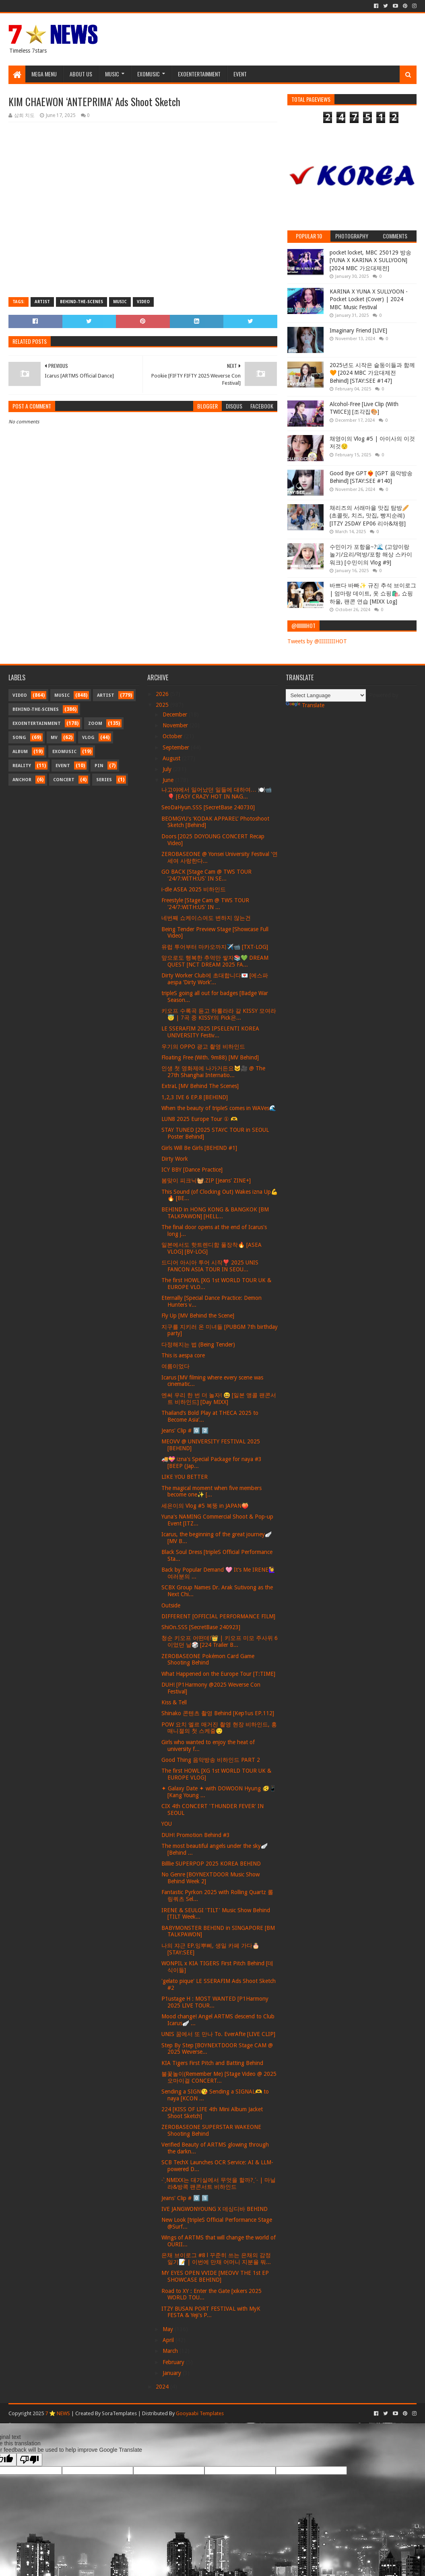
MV (54, 737)
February (174, 2362)
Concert (63, 779)
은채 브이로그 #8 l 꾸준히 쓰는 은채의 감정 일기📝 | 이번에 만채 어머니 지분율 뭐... (216, 2258)
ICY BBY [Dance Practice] (192, 1169)
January (173, 2373)
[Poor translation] (29, 2459)
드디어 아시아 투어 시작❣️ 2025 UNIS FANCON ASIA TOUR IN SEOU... (209, 1266)
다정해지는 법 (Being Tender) (198, 1344)
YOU (166, 1824)
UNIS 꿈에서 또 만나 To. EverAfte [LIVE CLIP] (218, 2034)
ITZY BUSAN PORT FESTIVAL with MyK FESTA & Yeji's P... (210, 2312)
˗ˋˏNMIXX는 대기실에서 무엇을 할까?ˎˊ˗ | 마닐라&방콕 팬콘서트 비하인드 (218, 2183)
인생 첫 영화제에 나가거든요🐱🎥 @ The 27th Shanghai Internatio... (213, 1071)
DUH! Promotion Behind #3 (195, 1835)
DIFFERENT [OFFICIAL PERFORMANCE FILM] (218, 1616)
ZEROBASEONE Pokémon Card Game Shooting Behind (207, 1659)
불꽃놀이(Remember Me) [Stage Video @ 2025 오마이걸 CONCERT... (218, 2077)
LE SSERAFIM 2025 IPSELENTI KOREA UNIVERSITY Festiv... (210, 1032)
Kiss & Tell (174, 1702)
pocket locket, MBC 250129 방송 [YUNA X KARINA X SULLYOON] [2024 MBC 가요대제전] (370, 260)
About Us (81, 74)
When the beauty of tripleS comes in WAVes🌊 (218, 1108)
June (169, 780)
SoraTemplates (119, 2413)
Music (112, 74)
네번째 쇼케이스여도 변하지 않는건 (206, 918)
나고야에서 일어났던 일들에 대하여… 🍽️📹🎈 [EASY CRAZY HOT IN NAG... (216, 793)
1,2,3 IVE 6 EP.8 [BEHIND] (194, 1097)
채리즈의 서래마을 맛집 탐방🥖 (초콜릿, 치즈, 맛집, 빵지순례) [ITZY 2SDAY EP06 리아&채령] (369, 516)
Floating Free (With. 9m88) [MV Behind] (210, 1057)
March (171, 2351)
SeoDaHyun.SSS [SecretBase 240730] (208, 807)
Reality (21, 765)
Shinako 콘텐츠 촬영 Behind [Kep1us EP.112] (217, 1713)
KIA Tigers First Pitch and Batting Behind (212, 2063)
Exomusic (148, 74)
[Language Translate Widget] (326, 695)
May (169, 2329)
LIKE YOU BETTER (184, 1477)
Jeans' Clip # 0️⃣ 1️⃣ (184, 2198)
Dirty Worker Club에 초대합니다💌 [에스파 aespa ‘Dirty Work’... (214, 978)
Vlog (88, 737)
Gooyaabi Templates (200, 2413)
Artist (42, 302)
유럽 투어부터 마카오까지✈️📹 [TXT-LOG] (214, 947)
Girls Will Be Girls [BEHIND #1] (199, 1148)
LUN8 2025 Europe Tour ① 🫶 (199, 1119)
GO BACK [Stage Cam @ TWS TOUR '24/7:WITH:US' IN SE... (206, 875)
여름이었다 (175, 1366)
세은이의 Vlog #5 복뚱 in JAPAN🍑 (204, 1505)
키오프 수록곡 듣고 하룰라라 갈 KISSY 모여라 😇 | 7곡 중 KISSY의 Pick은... (218, 1014)
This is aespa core (183, 1355)
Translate (305, 705)
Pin (99, 765)
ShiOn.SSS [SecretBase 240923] (200, 1627)
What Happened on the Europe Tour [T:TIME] (218, 1674)
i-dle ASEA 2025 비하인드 (193, 889)
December (176, 714)
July (168, 769)
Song (19, 737)
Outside (170, 1605)
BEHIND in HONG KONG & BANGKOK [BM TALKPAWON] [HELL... (215, 1212)
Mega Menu (44, 74)
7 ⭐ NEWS (57, 2413)
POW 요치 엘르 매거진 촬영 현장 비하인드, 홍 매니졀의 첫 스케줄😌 (219, 1727)
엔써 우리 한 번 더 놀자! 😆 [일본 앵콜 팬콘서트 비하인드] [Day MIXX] (218, 1398)
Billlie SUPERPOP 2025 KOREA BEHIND (211, 1863)
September (177, 747)
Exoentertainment (199, 74)
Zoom (95, 723)
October (173, 736)
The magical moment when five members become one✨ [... (211, 1491)
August (172, 758)
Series (104, 779)
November (176, 725)
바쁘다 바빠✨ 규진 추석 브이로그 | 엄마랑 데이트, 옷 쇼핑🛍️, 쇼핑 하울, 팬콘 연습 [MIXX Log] (373, 593)
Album (20, 751)
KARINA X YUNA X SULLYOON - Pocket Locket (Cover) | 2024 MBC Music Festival (369, 299)
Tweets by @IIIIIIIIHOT (317, 641)
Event (240, 74)
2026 (163, 694)
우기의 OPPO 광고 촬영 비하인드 (203, 1046)
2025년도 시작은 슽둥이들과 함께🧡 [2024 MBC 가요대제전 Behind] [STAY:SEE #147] (372, 373)
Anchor (21, 779)
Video (143, 302)
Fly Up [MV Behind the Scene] (197, 1315)
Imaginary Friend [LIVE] (358, 330)
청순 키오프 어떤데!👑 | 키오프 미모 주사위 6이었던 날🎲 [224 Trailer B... (219, 1641)
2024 (163, 2386)
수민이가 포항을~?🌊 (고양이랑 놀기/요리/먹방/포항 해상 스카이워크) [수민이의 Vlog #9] (371, 555)
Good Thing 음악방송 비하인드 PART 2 (210, 1760)
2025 (163, 705)
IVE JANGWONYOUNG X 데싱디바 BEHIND (214, 2209)
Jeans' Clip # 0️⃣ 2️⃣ (184, 1430)
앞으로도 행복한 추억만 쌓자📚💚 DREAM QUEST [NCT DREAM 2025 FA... (214, 961)
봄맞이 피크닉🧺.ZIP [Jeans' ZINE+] (206, 1180)
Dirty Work (174, 1159)
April (169, 2340)
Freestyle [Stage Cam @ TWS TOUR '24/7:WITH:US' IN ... (205, 903)
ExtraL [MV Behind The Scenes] (200, 1086)
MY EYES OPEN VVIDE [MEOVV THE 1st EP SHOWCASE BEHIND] (215, 2276)
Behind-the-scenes (81, 302)
